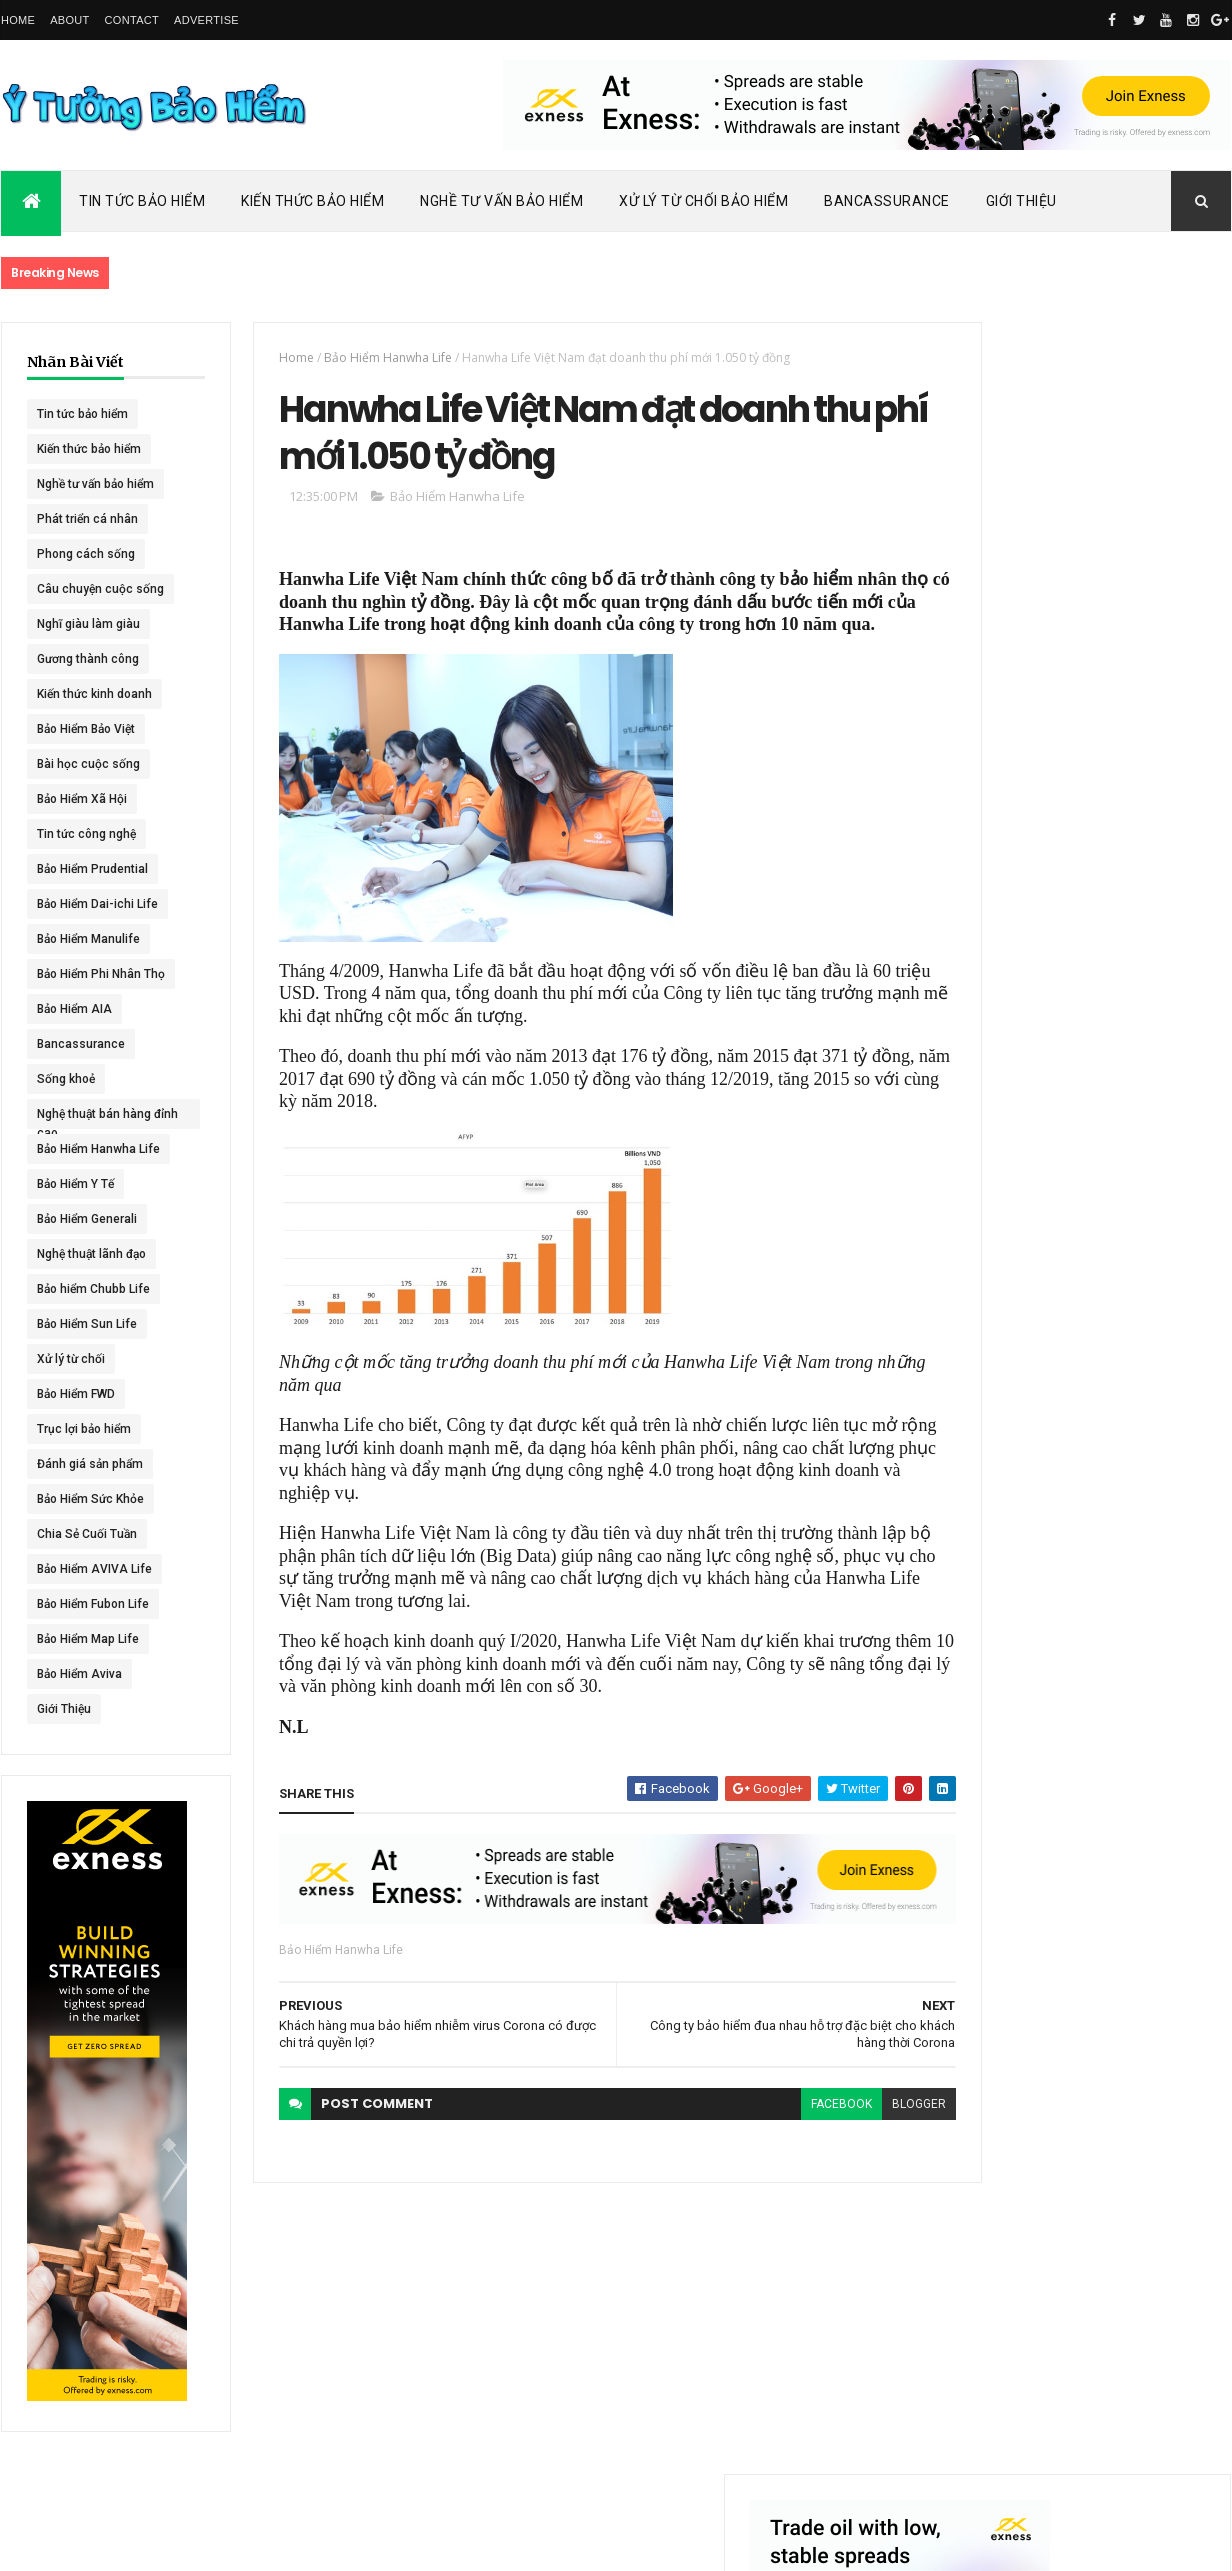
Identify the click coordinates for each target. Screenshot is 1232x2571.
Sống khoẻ (66, 1079)
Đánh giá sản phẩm (90, 1464)
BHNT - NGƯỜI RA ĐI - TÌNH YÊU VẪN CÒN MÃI (1120, 1150)
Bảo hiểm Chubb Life (93, 1289)
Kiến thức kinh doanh (94, 694)
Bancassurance (887, 201)
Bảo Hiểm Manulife (88, 939)
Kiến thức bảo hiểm (89, 449)
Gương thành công (88, 659)
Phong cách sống (86, 554)
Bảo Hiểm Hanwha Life (98, 1149)
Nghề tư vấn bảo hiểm (95, 484)
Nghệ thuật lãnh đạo (91, 1254)
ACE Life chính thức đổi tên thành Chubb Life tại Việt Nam (1124, 954)
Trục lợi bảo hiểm (84, 1429)
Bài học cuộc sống (88, 764)
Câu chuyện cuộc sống (100, 589)
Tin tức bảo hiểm (82, 414)
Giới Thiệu (1021, 201)
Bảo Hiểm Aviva (79, 1674)
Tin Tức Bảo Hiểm (142, 201)
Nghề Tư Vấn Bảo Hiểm (501, 201)
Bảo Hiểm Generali (87, 1219)
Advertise (206, 20)
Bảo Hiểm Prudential (92, 869)
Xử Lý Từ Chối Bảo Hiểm (703, 201)
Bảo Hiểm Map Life (88, 1639)
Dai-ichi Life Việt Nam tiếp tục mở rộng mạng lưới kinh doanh (1122, 867)
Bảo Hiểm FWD (76, 1394)
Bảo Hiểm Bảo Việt (86, 729)
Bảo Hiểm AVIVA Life (94, 1569)
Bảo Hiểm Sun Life (87, 1324)
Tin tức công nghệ (86, 834)
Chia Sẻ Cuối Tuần (87, 1534)
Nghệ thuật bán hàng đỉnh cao (94, 1118)
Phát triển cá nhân (87, 519)
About (69, 20)
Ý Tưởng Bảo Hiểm (317, 2543)
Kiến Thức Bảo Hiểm (312, 201)
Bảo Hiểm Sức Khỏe (90, 1499)
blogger (848, 2140)
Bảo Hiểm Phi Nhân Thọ (101, 974)
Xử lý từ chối (71, 1359)
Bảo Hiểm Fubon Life (93, 1604)
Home (18, 20)
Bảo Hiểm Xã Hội (82, 799)
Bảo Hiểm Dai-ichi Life (97, 904)
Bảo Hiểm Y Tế (75, 1184)
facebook (770, 2140)
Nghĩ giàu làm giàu (88, 624)
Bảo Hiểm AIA (74, 1009)
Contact (132, 20)
